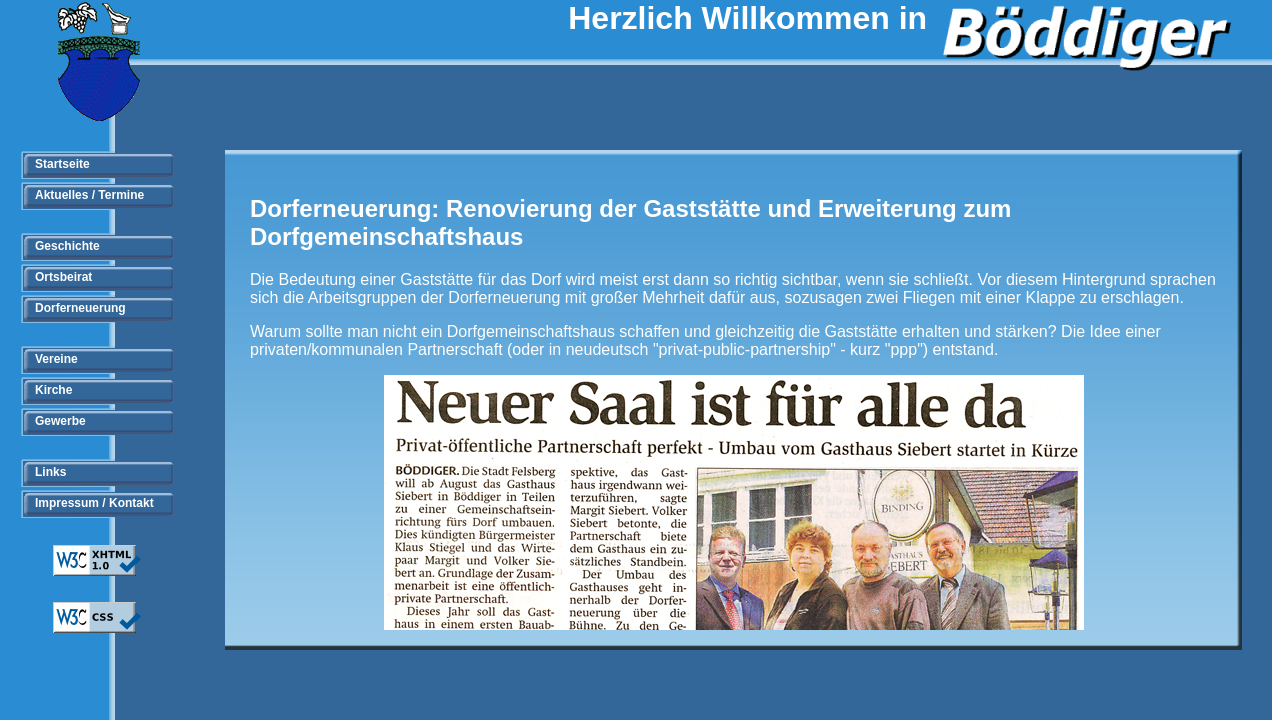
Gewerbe (60, 421)
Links (50, 472)
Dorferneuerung (80, 308)
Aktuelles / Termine (89, 195)
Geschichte (67, 246)
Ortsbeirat (63, 277)
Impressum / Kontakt (94, 503)
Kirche (53, 390)
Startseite (62, 164)
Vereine (56, 359)
